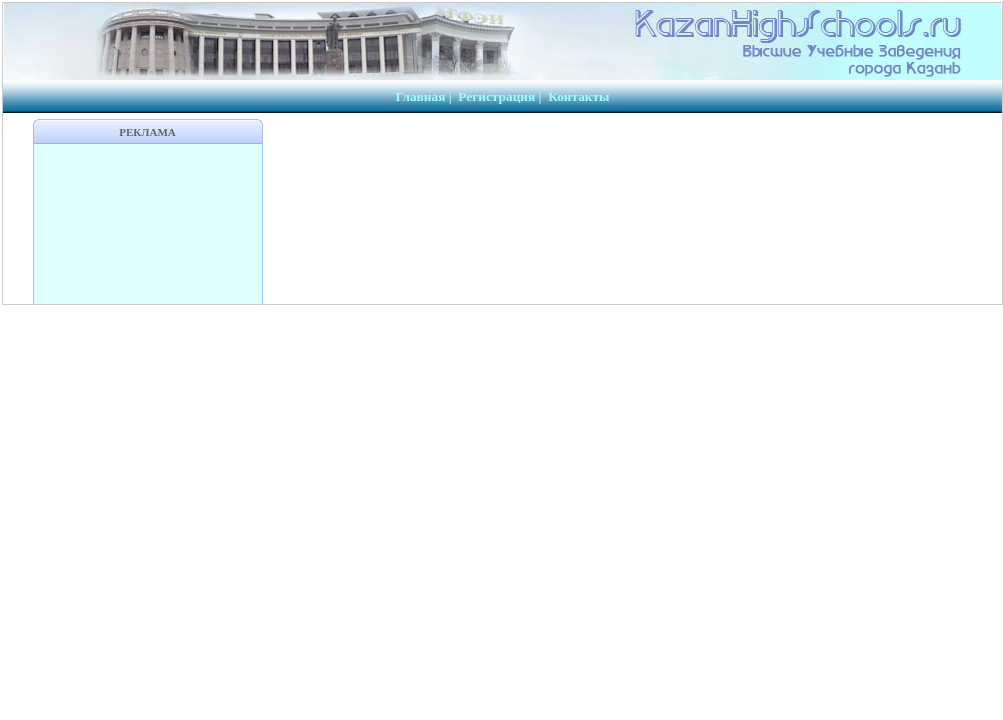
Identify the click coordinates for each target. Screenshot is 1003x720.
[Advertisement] (148, 224)
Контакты (578, 96)
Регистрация (496, 96)
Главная (420, 96)
